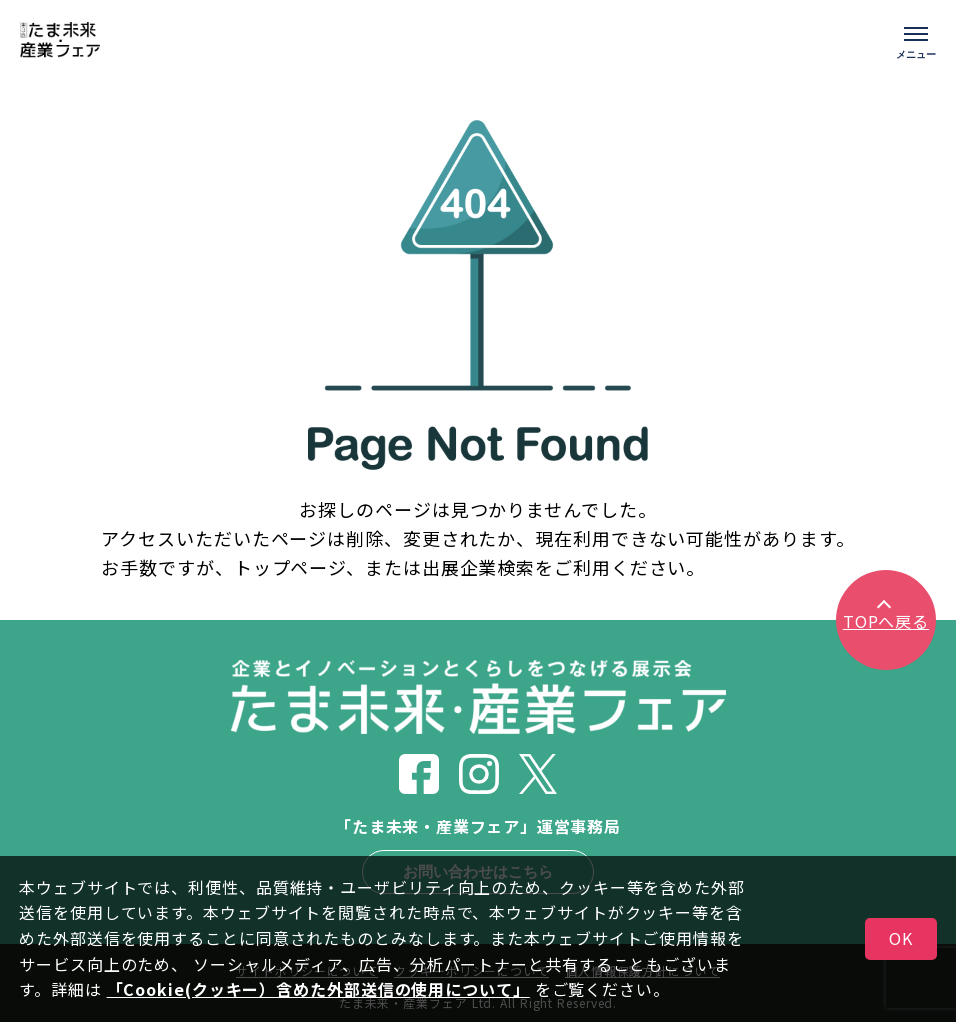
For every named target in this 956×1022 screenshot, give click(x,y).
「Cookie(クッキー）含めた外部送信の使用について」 (318, 989)
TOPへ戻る (886, 621)
